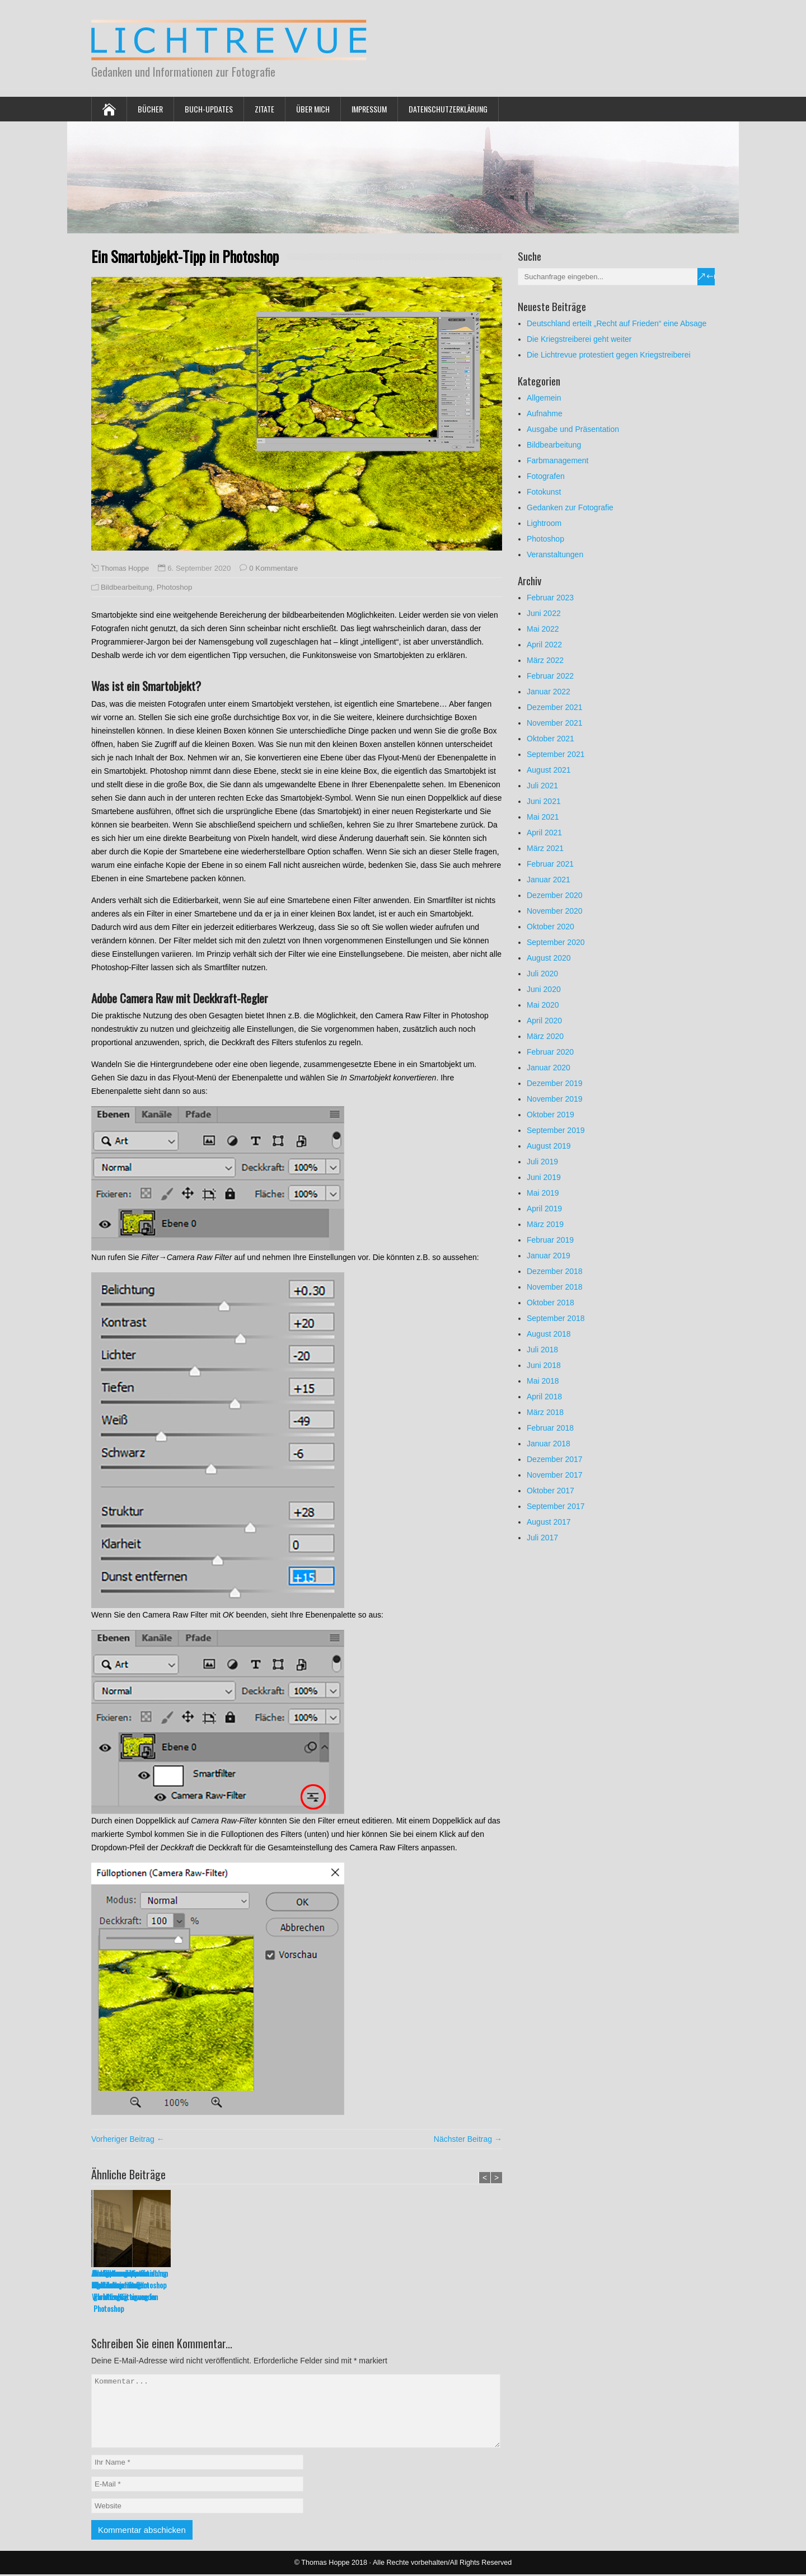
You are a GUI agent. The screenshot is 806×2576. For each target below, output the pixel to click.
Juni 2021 (544, 801)
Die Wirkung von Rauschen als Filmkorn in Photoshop (296, 2279)
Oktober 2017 (550, 1490)
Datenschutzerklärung (448, 109)
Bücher (150, 109)
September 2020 (556, 942)
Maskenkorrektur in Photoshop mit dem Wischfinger (203, 2284)
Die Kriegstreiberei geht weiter (579, 339)
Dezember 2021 (555, 707)
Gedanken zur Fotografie (570, 507)
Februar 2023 (550, 597)
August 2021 (549, 769)
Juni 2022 (544, 613)
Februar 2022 (550, 675)
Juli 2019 (542, 1161)
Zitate (264, 109)
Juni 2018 (544, 1365)
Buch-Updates (209, 109)
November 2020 (555, 910)
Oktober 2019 (550, 1114)
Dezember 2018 (555, 1271)
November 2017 (555, 1474)
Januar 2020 (548, 1067)
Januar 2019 (548, 1255)
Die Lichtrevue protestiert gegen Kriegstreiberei (609, 354)
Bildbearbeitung (126, 587)
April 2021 (544, 832)
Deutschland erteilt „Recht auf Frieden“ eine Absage (616, 323)
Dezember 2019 (555, 1083)
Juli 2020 (542, 973)
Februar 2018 (550, 1427)
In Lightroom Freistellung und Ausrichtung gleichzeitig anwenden (461, 2284)
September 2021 (556, 754)
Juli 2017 (542, 1537)
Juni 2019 (544, 1177)
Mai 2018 (543, 1380)
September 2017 (556, 1506)
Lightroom (544, 523)
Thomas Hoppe (125, 568)
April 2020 (544, 1020)
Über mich (313, 109)
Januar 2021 (548, 879)
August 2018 (549, 1333)
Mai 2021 (543, 816)
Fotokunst (544, 491)
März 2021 (545, 848)
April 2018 (544, 1396)
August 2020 (549, 957)
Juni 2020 (544, 989)
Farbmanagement (558, 460)
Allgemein (544, 397)
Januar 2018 (548, 1443)
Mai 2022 (543, 628)
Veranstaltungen (555, 554)
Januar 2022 (548, 691)
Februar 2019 (550, 1239)
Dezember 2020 (555, 895)
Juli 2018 (542, 1349)
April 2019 (544, 1208)
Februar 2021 (550, 863)
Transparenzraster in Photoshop (372, 2279)
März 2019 (545, 1224)
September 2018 (556, 1318)
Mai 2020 (543, 1004)
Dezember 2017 (555, 1459)
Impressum (369, 109)
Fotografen (546, 476)
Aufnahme (545, 413)
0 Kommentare (273, 568)
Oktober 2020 (550, 926)
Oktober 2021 (550, 738)
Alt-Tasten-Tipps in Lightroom (119, 2279)
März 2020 (545, 1036)
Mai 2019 (543, 1192)
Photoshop (175, 587)
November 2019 (555, 1098)
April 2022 (544, 644)
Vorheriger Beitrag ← (128, 2139)
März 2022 (545, 660)
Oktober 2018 (550, 1302)
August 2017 (549, 1521)
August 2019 (549, 1145)
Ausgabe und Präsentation (573, 429)
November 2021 (555, 722)
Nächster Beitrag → (468, 2139)
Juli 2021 (542, 785)
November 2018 (555, 1286)
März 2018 (545, 1412)
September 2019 (556, 1130)
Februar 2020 (550, 1051)
